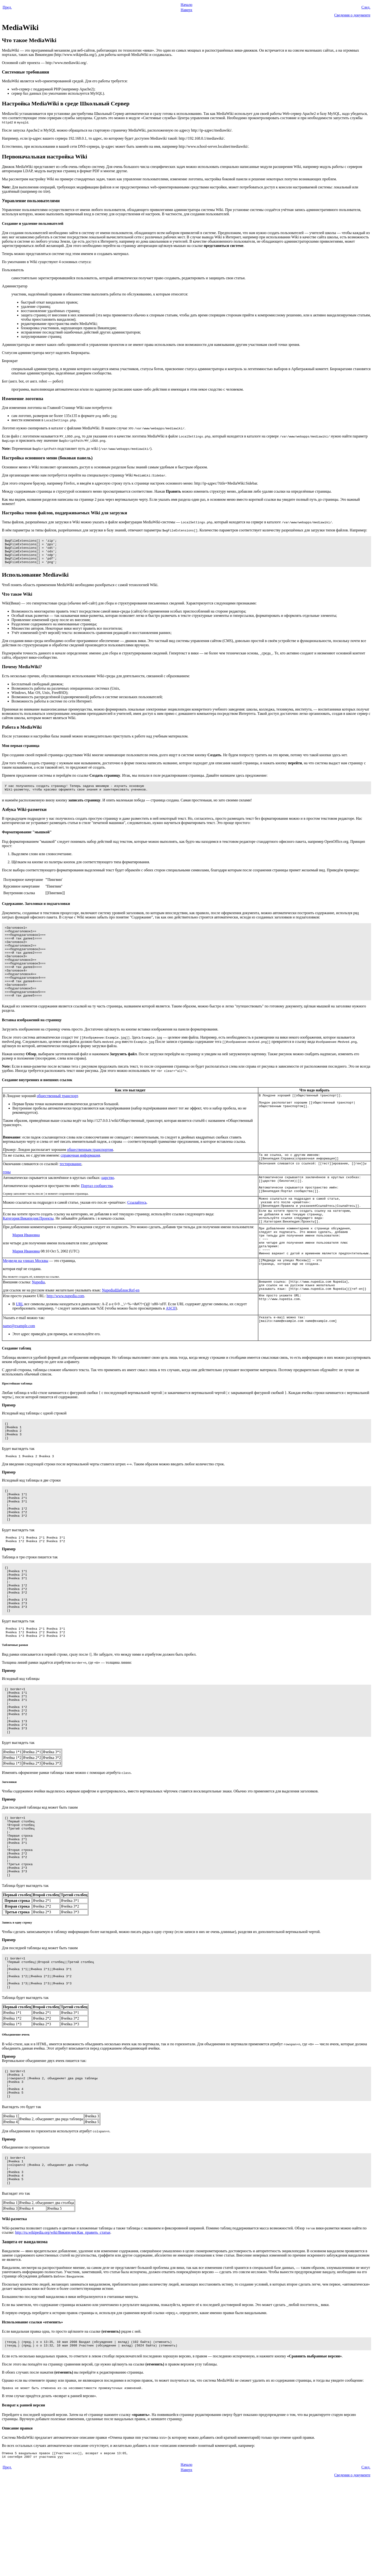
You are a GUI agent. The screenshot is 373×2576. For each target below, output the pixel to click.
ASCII (171, 1338)
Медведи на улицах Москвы (25, 1290)
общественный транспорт (57, 1116)
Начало (186, 5)
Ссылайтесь (137, 1226)
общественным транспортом (90, 1170)
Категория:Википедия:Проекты (28, 1244)
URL (19, 1334)
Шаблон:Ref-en (127, 1319)
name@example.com (19, 1356)
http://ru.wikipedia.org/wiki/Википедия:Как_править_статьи (62, 2325)
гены (7, 1194)
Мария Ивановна (26, 1263)
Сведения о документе (352, 15)
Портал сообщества (97, 1208)
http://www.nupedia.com (65, 1326)
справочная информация (80, 1176)
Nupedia (38, 1311)
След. (365, 7)
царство (107, 1200)
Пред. (7, 7)
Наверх (186, 10)
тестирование (70, 1186)
